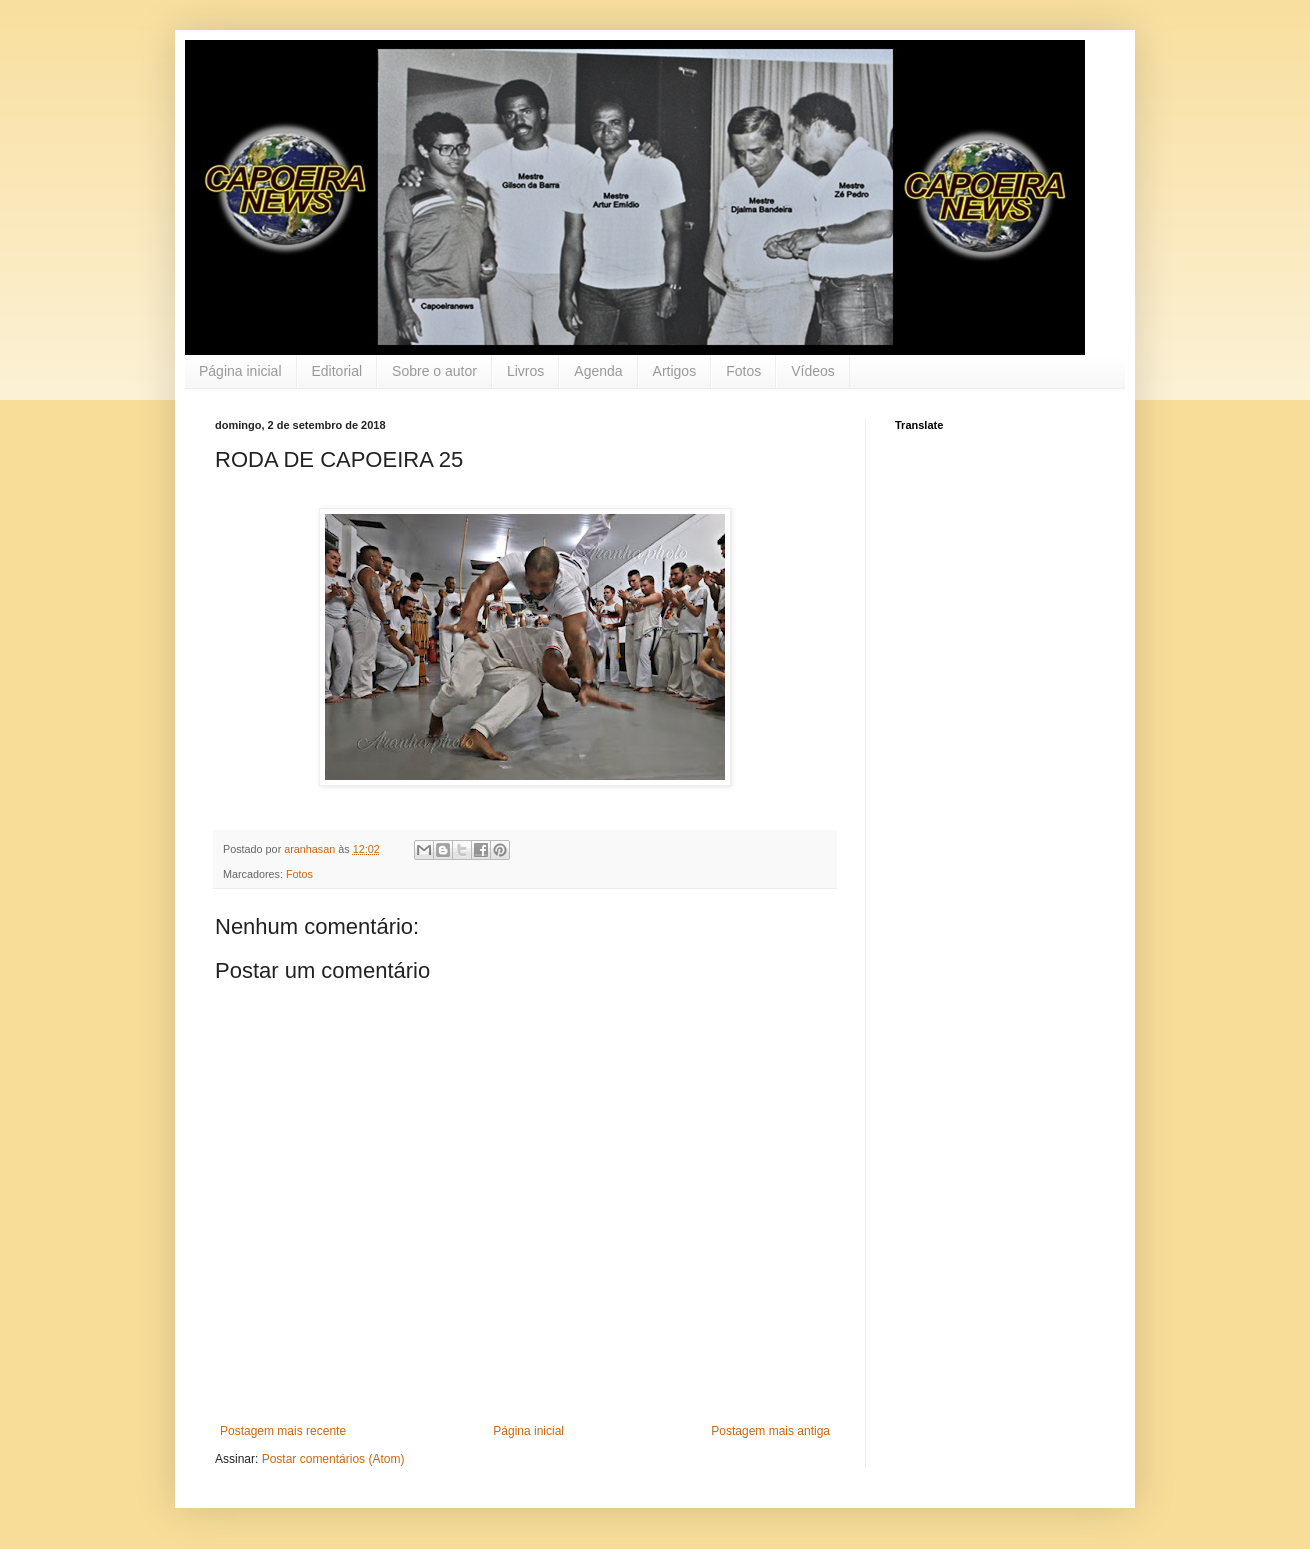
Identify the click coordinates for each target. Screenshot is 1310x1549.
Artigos (675, 371)
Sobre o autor (434, 371)
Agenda (598, 371)
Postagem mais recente (283, 1431)
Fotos (743, 371)
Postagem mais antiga (770, 1431)
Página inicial (240, 371)
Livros (525, 371)
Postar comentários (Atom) (333, 1459)
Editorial (337, 371)
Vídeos (813, 371)
